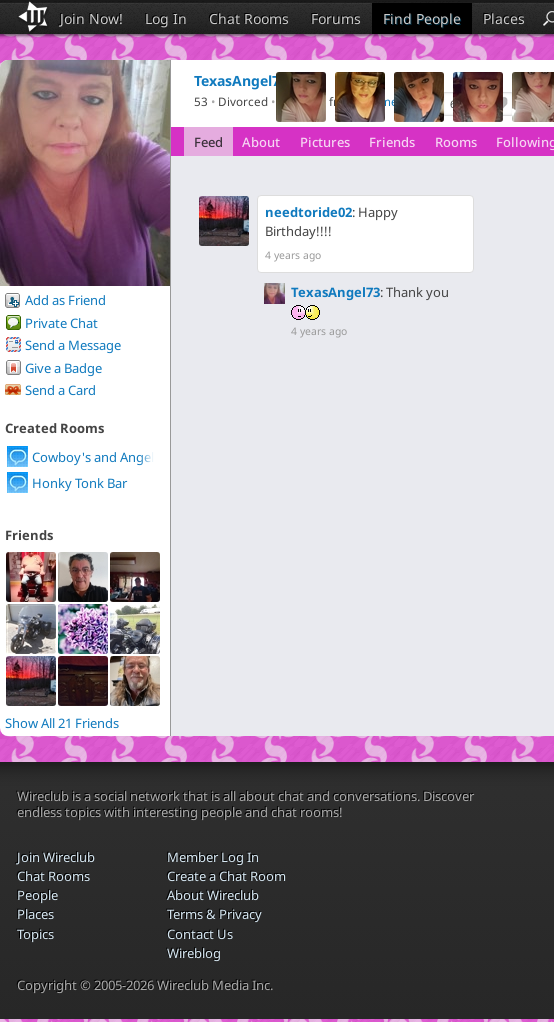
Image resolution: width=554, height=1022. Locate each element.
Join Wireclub (56, 857)
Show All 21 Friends (62, 723)
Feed (208, 142)
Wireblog (194, 953)
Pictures (325, 142)
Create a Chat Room (226, 876)
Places (504, 18)
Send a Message (73, 345)
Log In (166, 18)
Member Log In (213, 857)
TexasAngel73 (335, 292)
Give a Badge (63, 368)
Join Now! (91, 18)
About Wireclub (213, 895)
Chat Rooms (249, 18)
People (37, 895)
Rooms (456, 142)
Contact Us (200, 934)
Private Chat (61, 323)
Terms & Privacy (214, 914)
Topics (35, 934)
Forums (336, 18)
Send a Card (60, 390)
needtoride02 (308, 212)
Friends (392, 142)
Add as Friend (65, 300)
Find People (422, 18)
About (261, 142)
